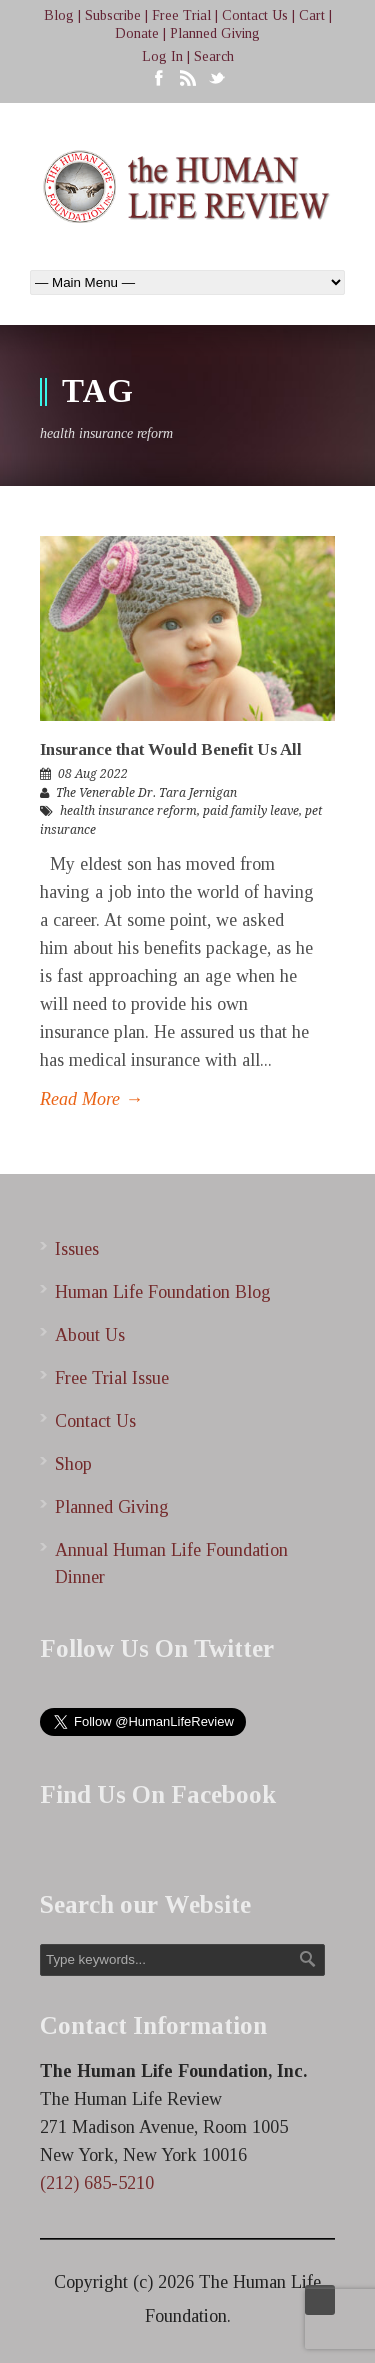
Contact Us (255, 15)
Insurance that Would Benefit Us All (171, 749)
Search (214, 56)
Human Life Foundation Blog (163, 1292)
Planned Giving (215, 33)
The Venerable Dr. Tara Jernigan (146, 793)
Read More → (91, 1099)
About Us (90, 1335)
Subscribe (113, 15)
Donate (137, 33)
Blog (59, 15)
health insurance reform (128, 811)
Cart (312, 15)
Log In (162, 56)
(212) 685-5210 (97, 2183)
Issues (77, 1249)
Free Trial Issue (112, 1378)
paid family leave (251, 811)
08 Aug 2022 (93, 774)
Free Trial (181, 15)
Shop (73, 1464)
